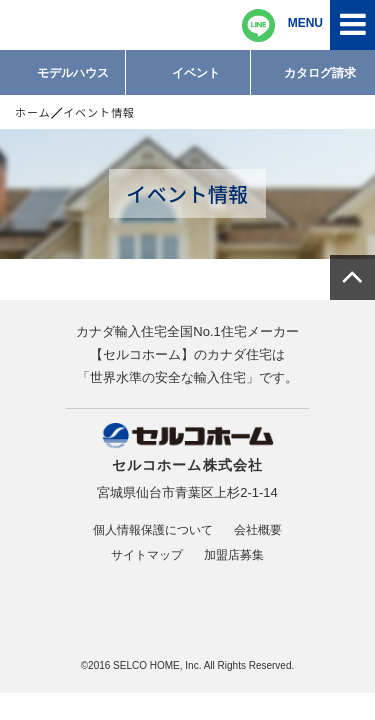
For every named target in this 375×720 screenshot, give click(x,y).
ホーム (33, 112)
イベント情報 (99, 112)
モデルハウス (73, 73)
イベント (196, 73)
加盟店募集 (234, 555)
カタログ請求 (320, 73)
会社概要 (258, 530)
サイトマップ (147, 555)
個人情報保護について (153, 530)
